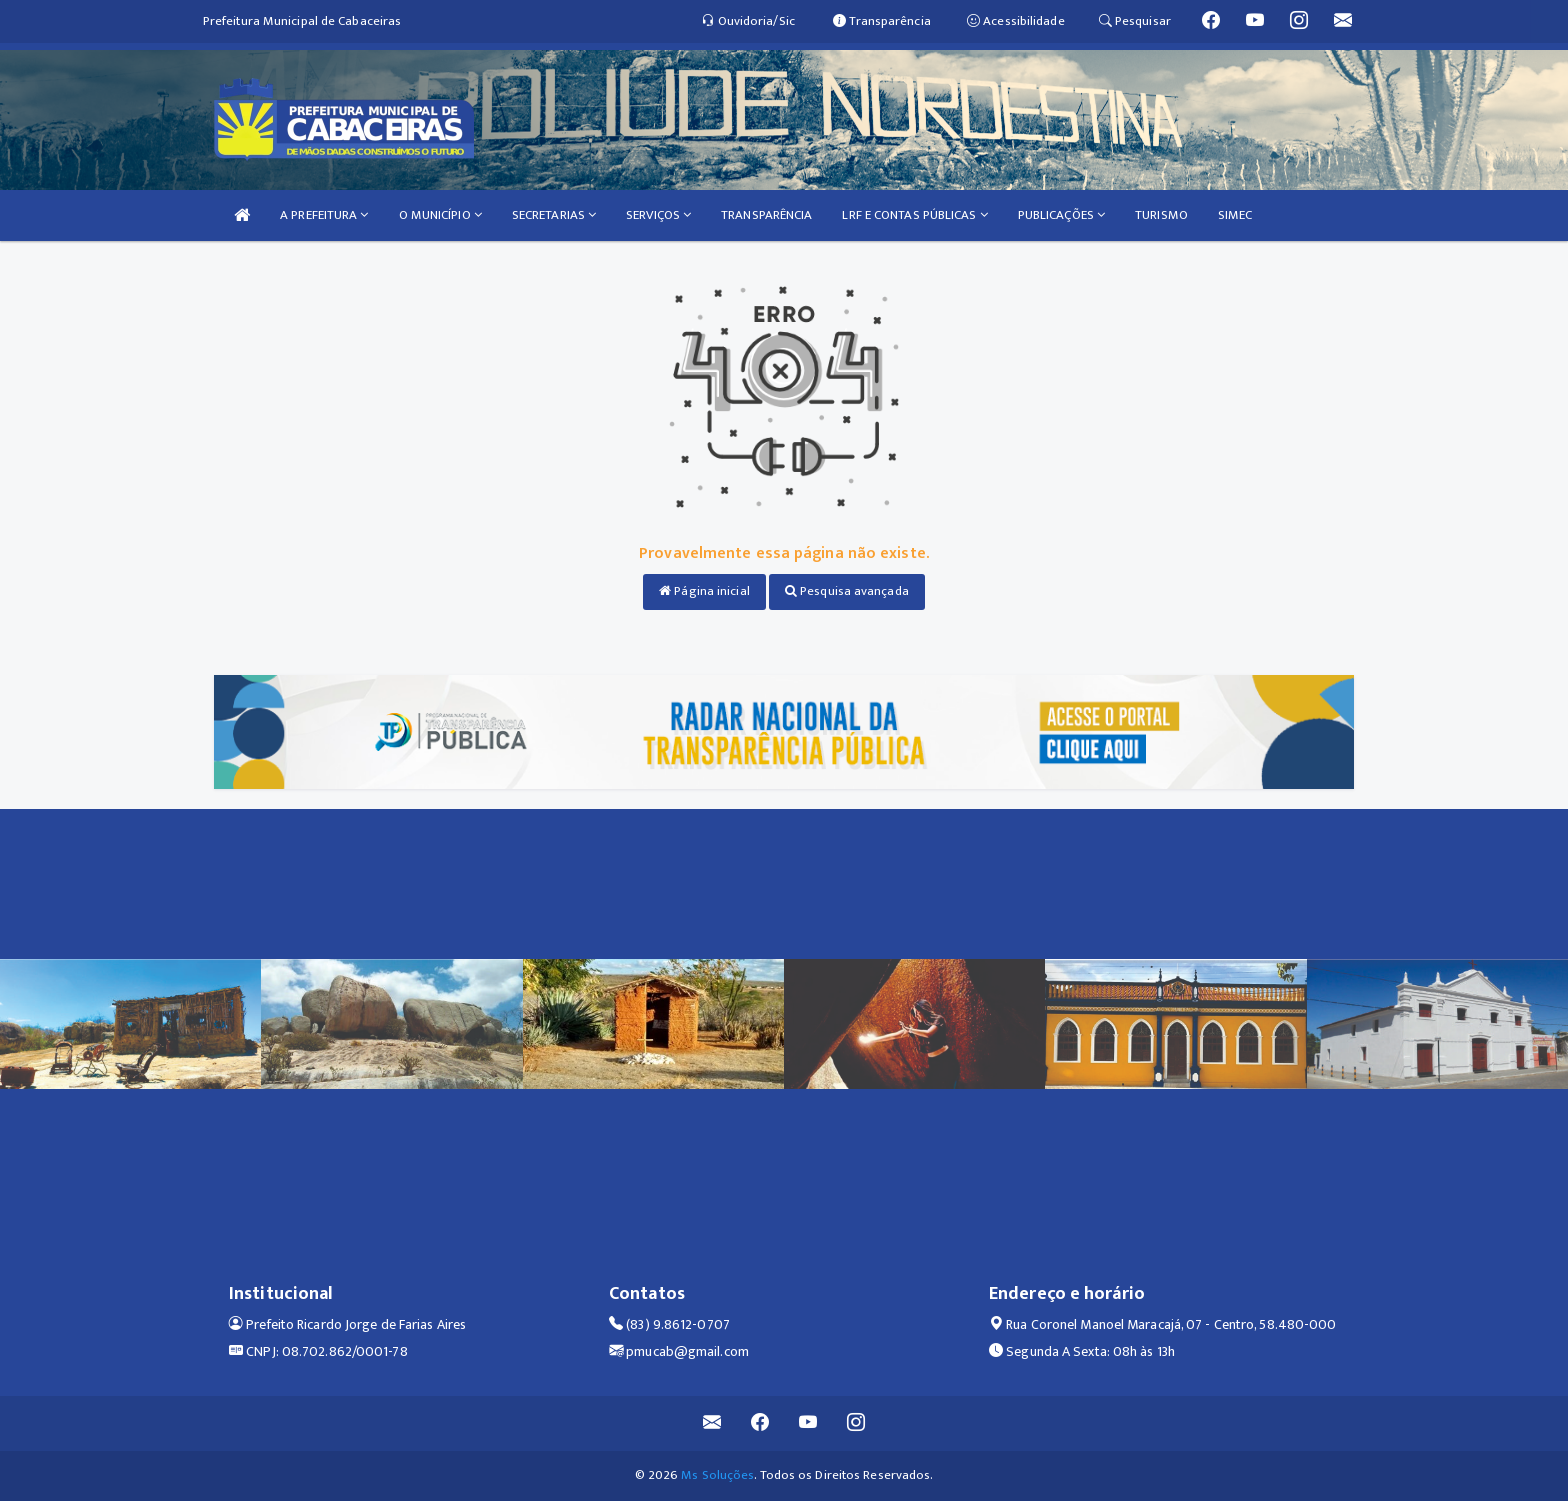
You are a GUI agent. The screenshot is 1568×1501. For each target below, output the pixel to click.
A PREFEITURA (324, 215)
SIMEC (1235, 215)
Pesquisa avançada (847, 591)
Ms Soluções (717, 1475)
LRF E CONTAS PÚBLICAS (914, 215)
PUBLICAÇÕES (1061, 215)
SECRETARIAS (554, 215)
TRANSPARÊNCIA (766, 215)
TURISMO (1161, 215)
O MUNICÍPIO (440, 215)
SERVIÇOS (658, 215)
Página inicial (704, 591)
